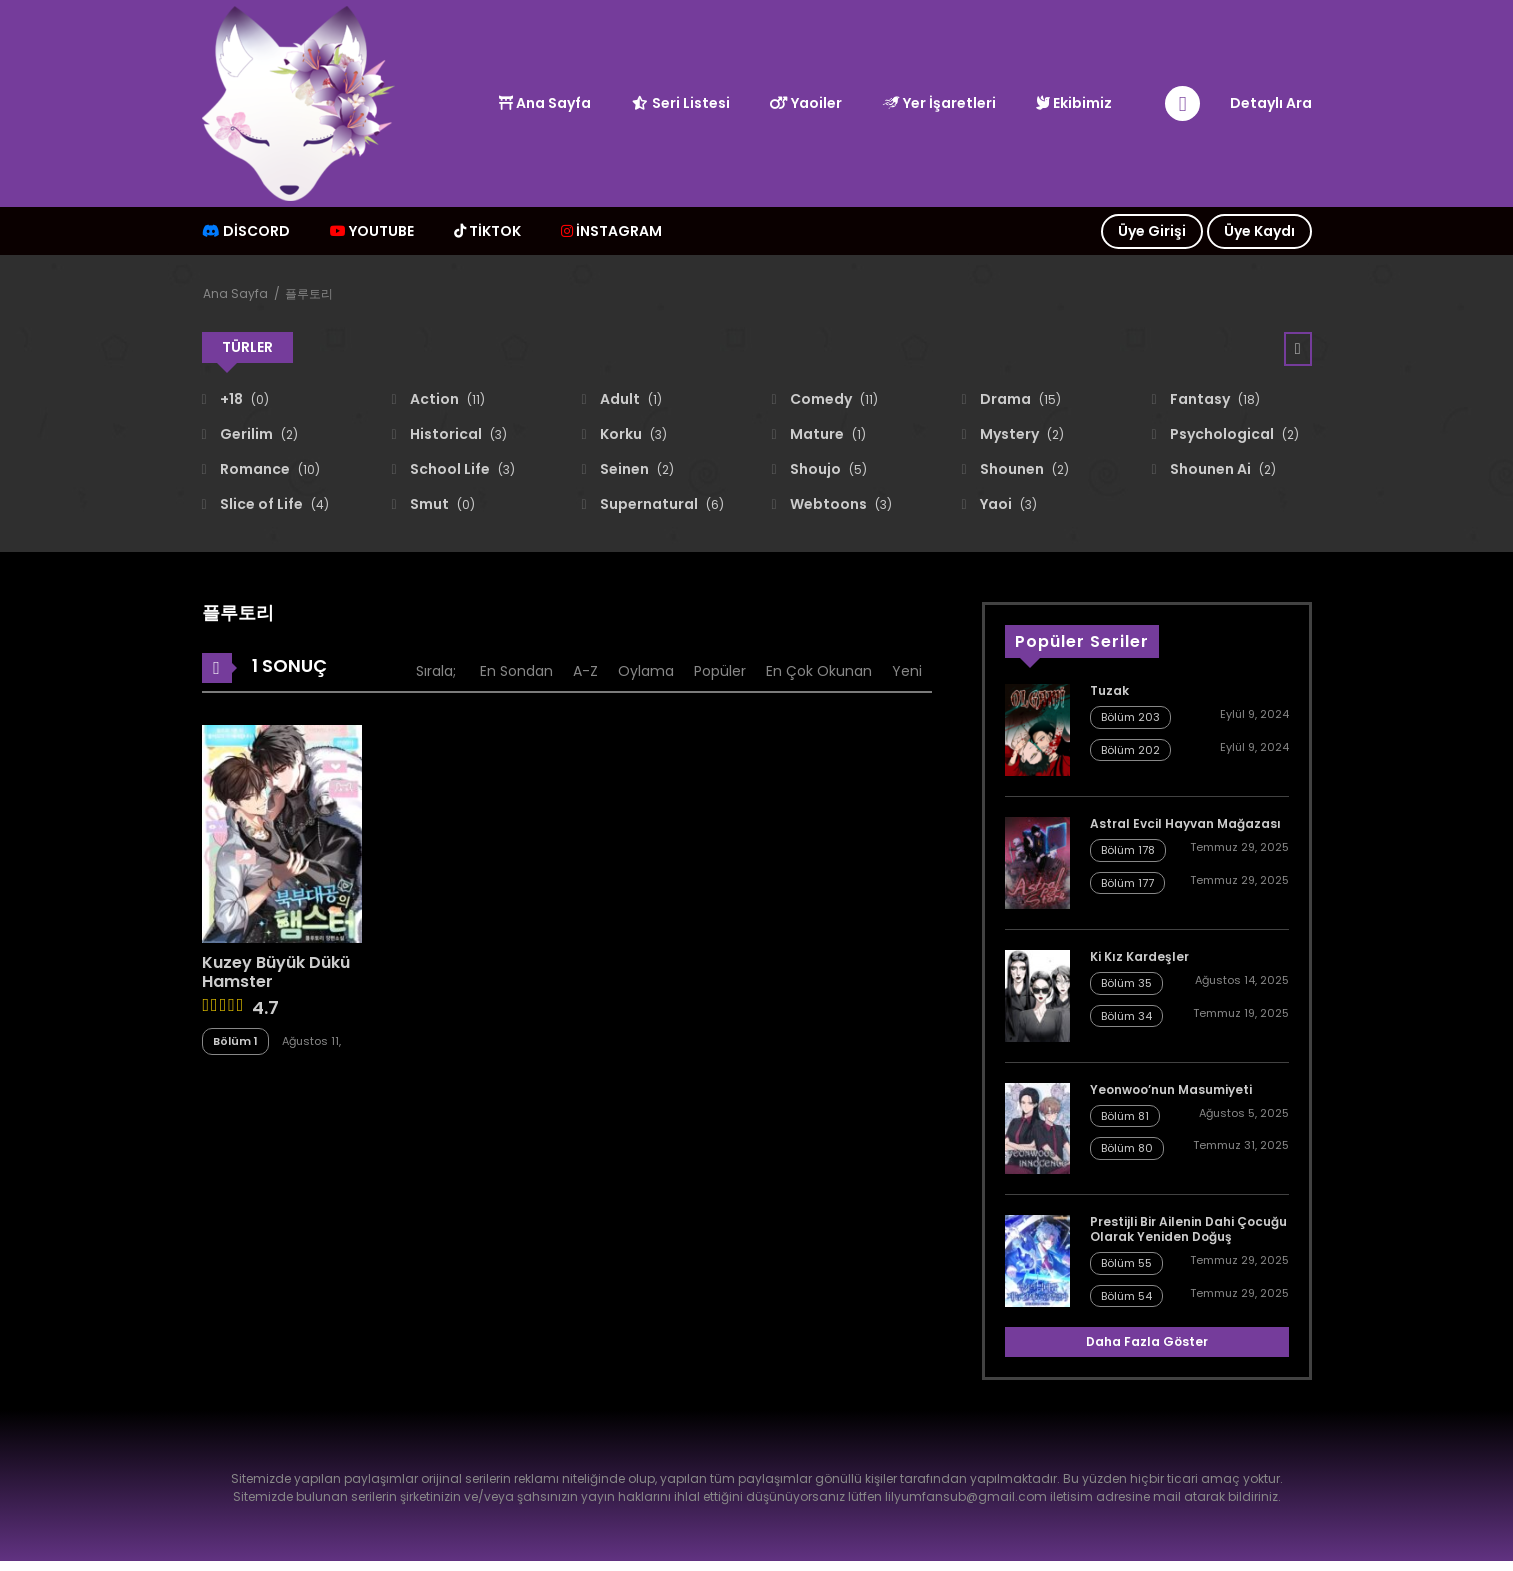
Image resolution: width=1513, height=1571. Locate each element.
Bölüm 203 (1130, 717)
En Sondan (516, 671)
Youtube (372, 231)
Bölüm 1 (235, 1041)
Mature (826, 434)
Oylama (646, 671)
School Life (461, 469)
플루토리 (309, 293)
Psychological (1233, 434)
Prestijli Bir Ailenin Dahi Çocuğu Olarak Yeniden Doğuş (1188, 1228)
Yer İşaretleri (939, 103)
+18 (243, 399)
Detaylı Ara (1271, 103)
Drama (1019, 399)
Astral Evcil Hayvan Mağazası (1185, 823)
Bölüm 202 (1130, 750)
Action (446, 399)
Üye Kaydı (1259, 231)
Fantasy (1213, 399)
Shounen (1023, 469)
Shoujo (827, 469)
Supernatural (660, 504)
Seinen (635, 469)
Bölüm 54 (1126, 1296)
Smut (441, 504)
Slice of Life (273, 504)
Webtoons (839, 504)
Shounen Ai (1221, 469)
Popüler (720, 671)
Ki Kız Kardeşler (1139, 956)
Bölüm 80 (1127, 1148)
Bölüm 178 (1128, 850)
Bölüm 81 (1125, 1116)
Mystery (1020, 434)
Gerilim (257, 434)
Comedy (832, 399)
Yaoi (1007, 504)
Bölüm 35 (1126, 983)
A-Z (585, 671)
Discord (246, 231)
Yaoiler (806, 103)
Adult (629, 399)
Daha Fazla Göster (1147, 1341)
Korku (632, 434)
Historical (457, 434)
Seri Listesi (680, 103)
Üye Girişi (1152, 231)
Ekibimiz (1074, 103)
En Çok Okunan (819, 671)
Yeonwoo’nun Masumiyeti (1171, 1089)
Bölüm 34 (1126, 1016)
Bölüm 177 (1127, 883)
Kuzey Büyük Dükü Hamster (276, 972)
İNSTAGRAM (611, 231)
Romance (268, 469)
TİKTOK (487, 231)
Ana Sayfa (545, 103)
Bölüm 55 (1126, 1263)
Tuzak (1109, 690)
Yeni (907, 671)
